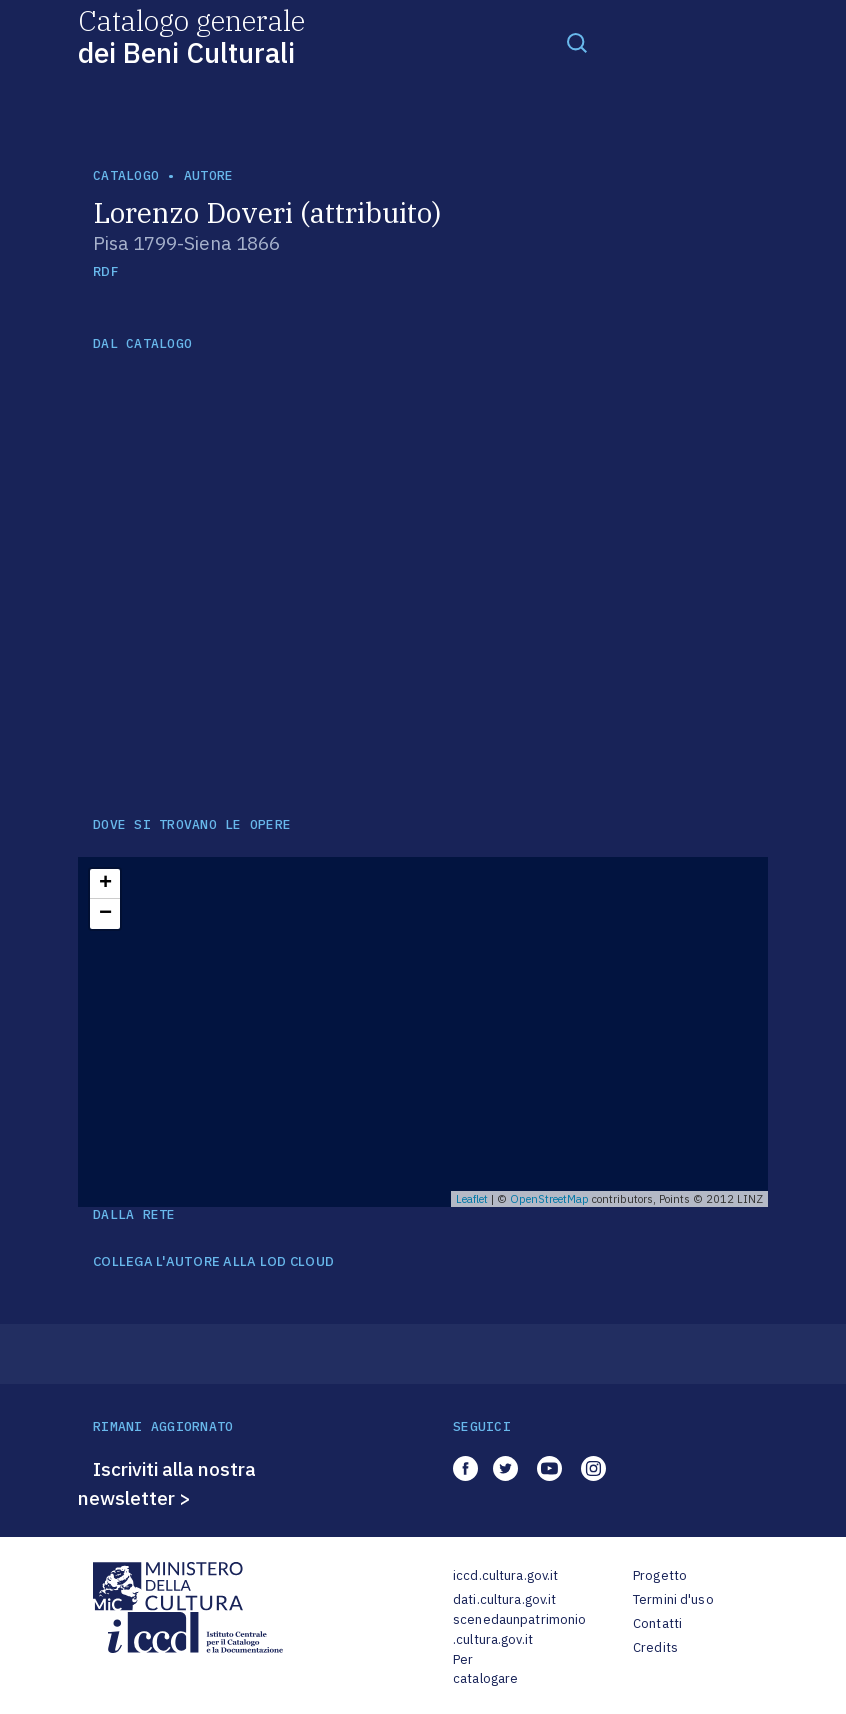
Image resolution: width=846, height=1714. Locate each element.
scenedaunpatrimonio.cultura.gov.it (519, 1629)
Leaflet (472, 1199)
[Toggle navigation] (577, 42)
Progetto (660, 1575)
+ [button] (105, 884)
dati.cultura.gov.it (504, 1599)
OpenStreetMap (549, 1199)
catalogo (126, 175)
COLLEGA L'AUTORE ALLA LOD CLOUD (213, 1262)
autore (209, 175)
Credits (655, 1647)
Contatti (657, 1623)
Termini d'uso (673, 1599)
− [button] (105, 914)
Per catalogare (485, 1669)
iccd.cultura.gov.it (505, 1575)
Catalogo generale (191, 35)
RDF (105, 271)
